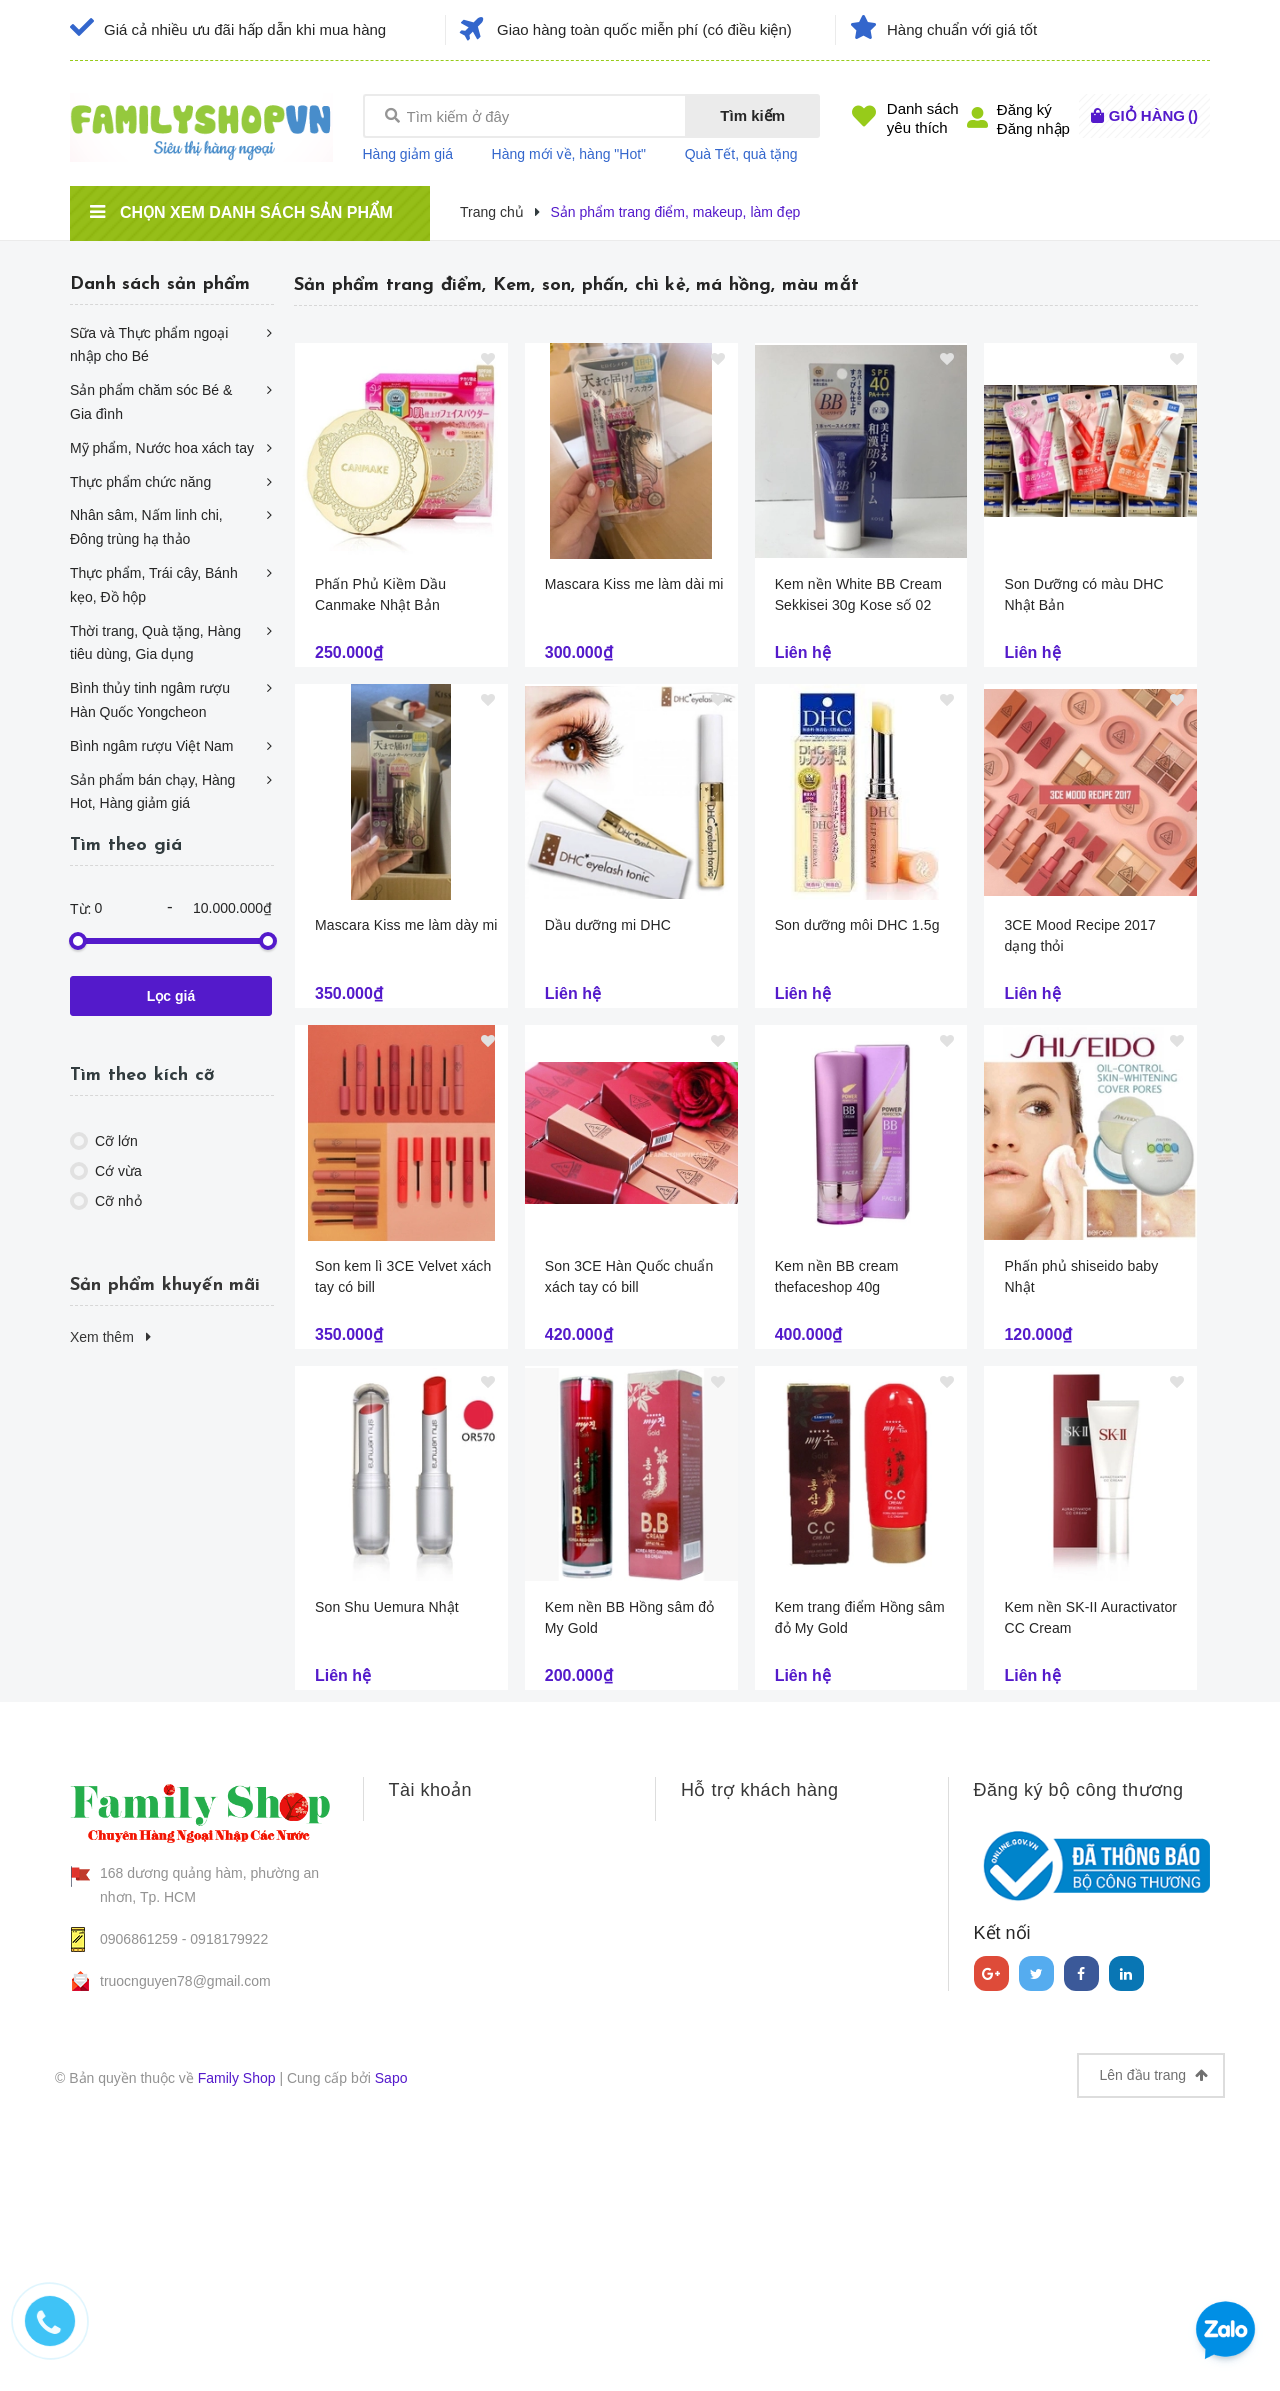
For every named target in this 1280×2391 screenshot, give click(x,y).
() (1153, 115)
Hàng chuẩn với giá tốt (962, 29)
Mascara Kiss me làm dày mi (406, 925)
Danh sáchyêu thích (923, 118)
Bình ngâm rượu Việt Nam (151, 746)
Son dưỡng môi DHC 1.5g (857, 925)
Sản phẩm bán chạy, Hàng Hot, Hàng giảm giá (152, 792)
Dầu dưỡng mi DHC (608, 925)
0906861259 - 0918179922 (184, 1939)
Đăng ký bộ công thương (1079, 1790)
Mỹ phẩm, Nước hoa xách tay (162, 448)
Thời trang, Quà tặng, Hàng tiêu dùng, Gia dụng (155, 643)
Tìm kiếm (752, 115)
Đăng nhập (1033, 128)
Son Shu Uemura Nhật (387, 1607)
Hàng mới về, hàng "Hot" (569, 154)
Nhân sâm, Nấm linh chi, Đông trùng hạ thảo (146, 527)
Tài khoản (431, 1790)
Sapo (391, 2078)
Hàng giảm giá (408, 154)
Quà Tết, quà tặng (741, 154)
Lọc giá (171, 996)
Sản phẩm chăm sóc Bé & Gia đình (151, 402)
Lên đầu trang (1153, 2075)
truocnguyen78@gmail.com (185, 1981)
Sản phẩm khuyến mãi (165, 1285)
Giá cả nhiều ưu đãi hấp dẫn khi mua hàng (245, 29)
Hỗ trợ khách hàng (760, 1790)
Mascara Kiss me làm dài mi (634, 584)
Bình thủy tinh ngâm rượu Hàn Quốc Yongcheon (150, 700)
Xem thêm (110, 1337)
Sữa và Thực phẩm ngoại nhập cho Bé (149, 345)
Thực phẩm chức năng (140, 482)
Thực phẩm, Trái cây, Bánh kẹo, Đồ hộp (154, 585)
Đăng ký (1024, 109)
